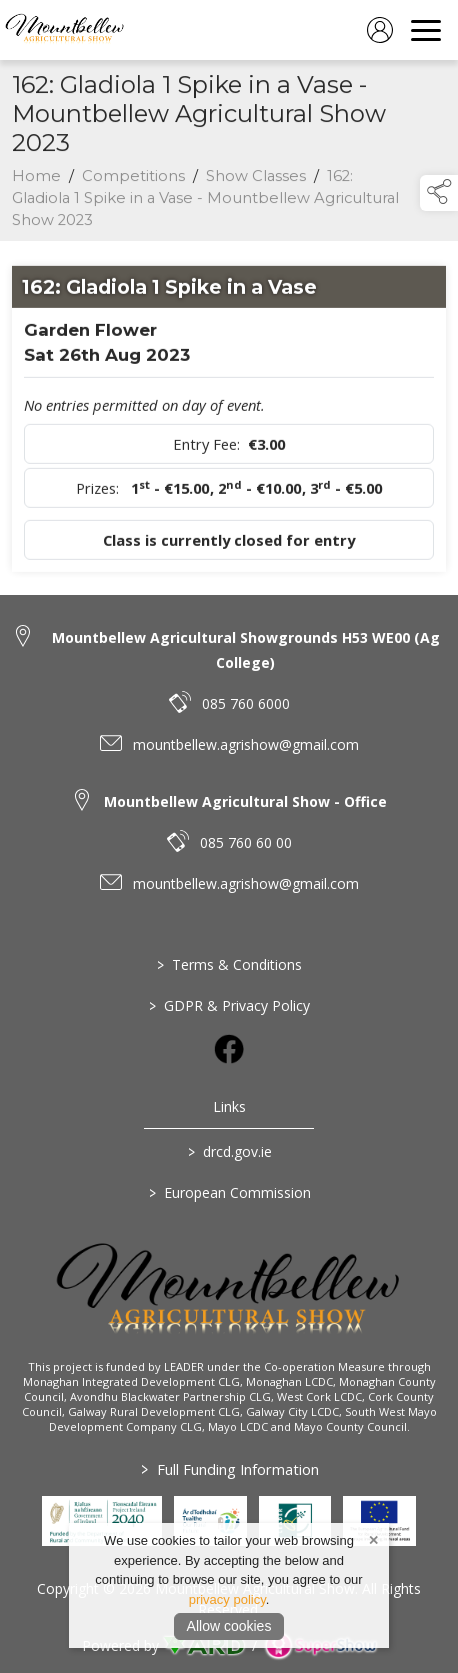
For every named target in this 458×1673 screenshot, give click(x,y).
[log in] (380, 30)
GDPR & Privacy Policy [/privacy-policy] (229, 1005)
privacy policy (227, 1599)
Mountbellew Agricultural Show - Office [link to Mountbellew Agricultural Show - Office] (245, 801)
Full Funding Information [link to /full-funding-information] (229, 1469)
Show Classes (256, 180)
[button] (439, 193)
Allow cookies (229, 1626)
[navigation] (426, 30)
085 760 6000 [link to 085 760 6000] (246, 703)
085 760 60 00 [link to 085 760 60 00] (246, 842)
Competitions (133, 180)
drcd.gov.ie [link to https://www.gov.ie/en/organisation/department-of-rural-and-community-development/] (229, 1151)
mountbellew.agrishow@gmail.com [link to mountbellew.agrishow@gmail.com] (246, 744)
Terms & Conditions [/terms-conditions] (229, 964)
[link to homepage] (65, 30)
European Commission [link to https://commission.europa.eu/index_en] (229, 1192)
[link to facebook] (229, 1049)
